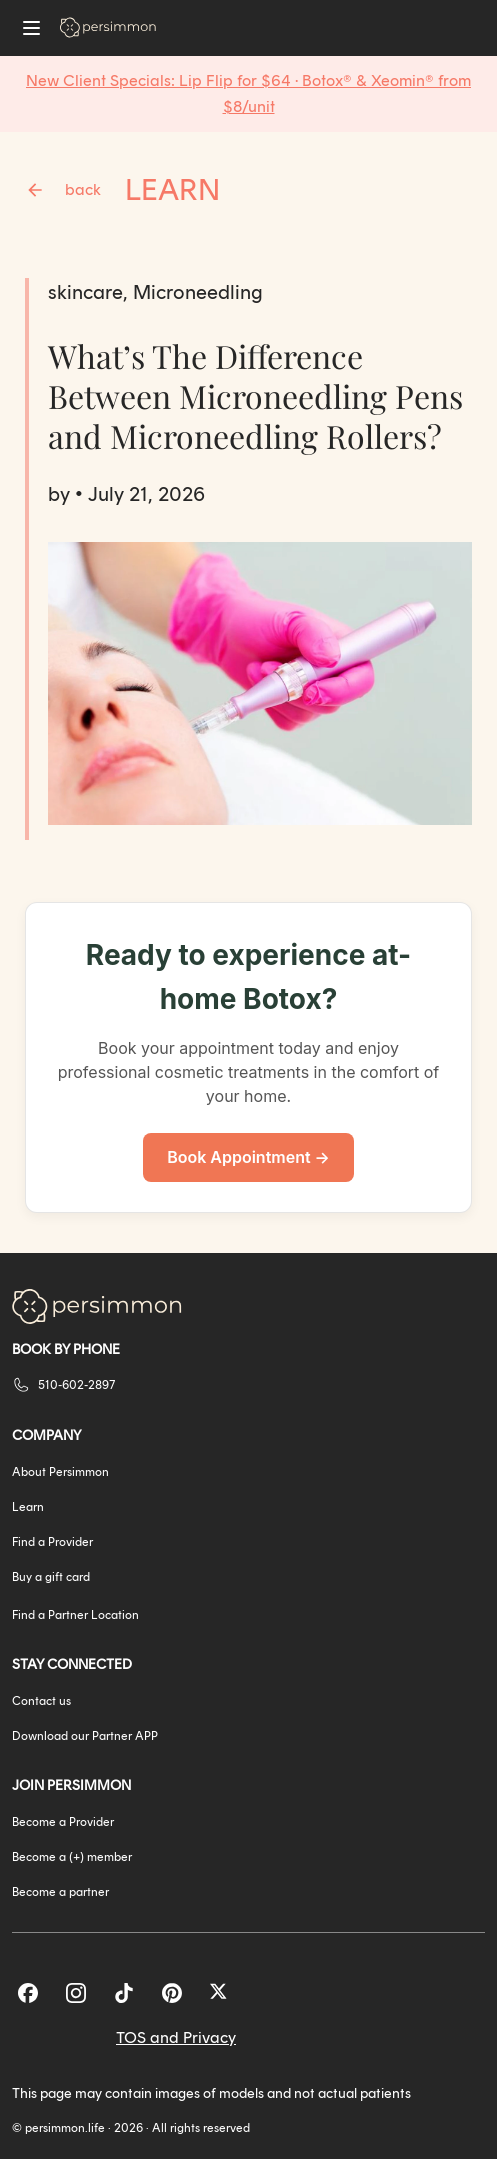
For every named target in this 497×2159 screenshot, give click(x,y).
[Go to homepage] (108, 27)
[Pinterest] (172, 1993)
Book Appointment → (248, 1157)
